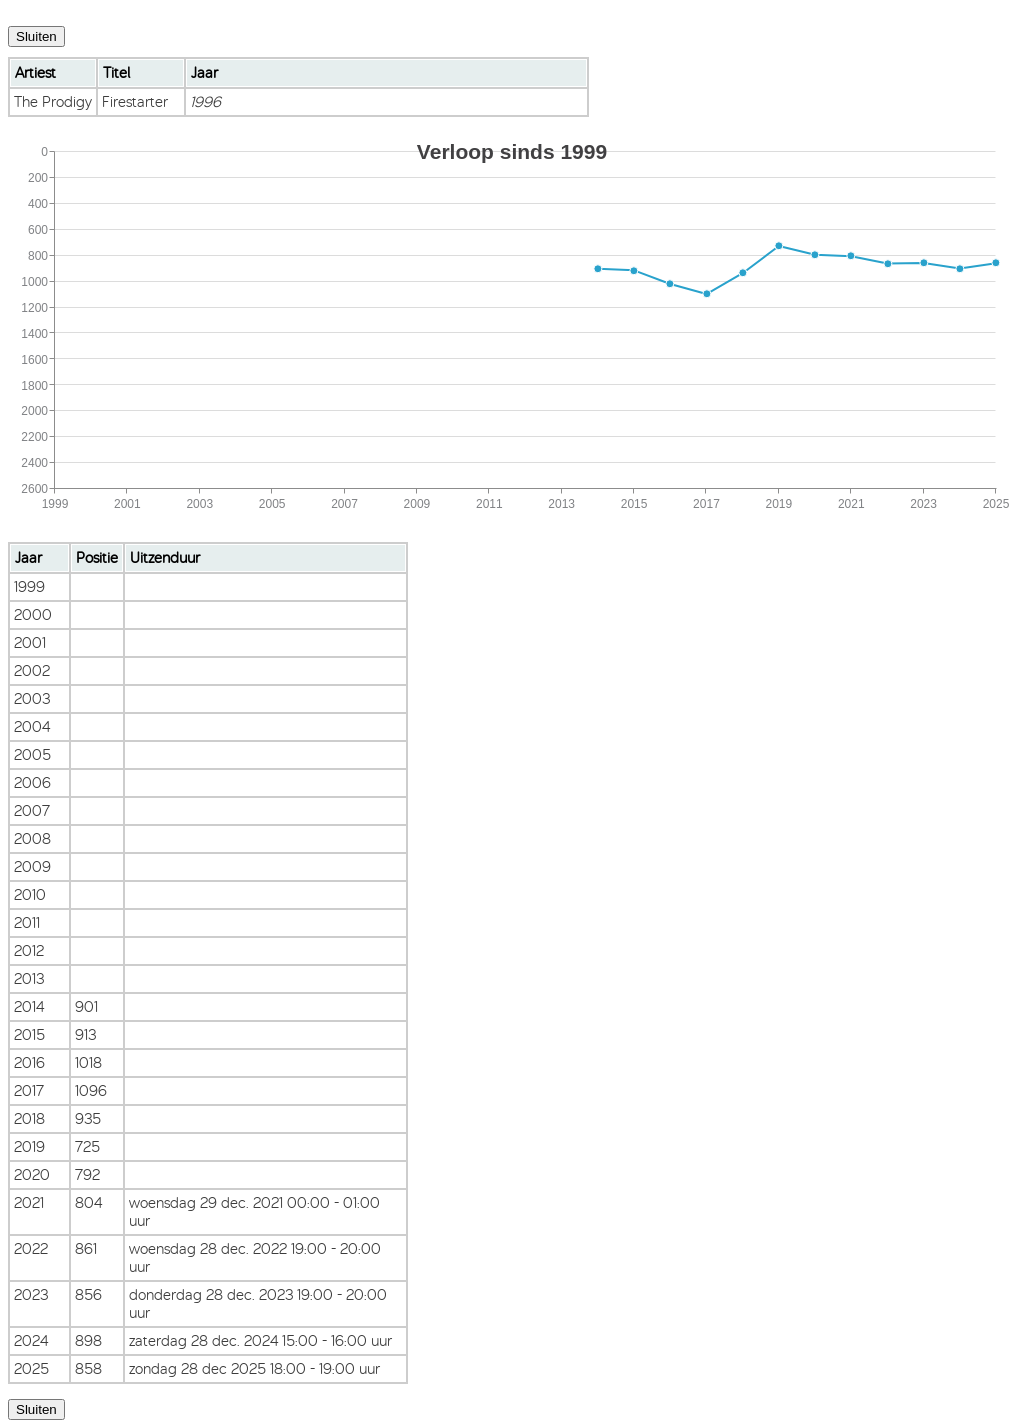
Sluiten (36, 36)
